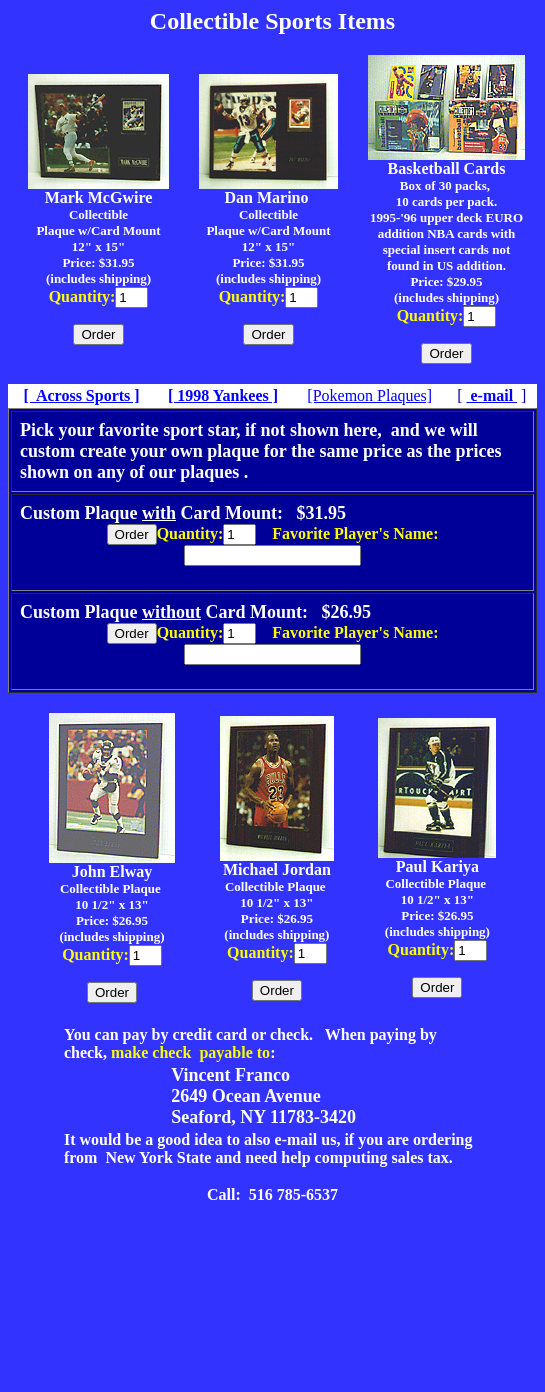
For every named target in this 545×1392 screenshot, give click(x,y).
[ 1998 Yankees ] (223, 395)
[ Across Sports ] (81, 395)
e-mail (489, 395)
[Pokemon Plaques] (369, 395)
